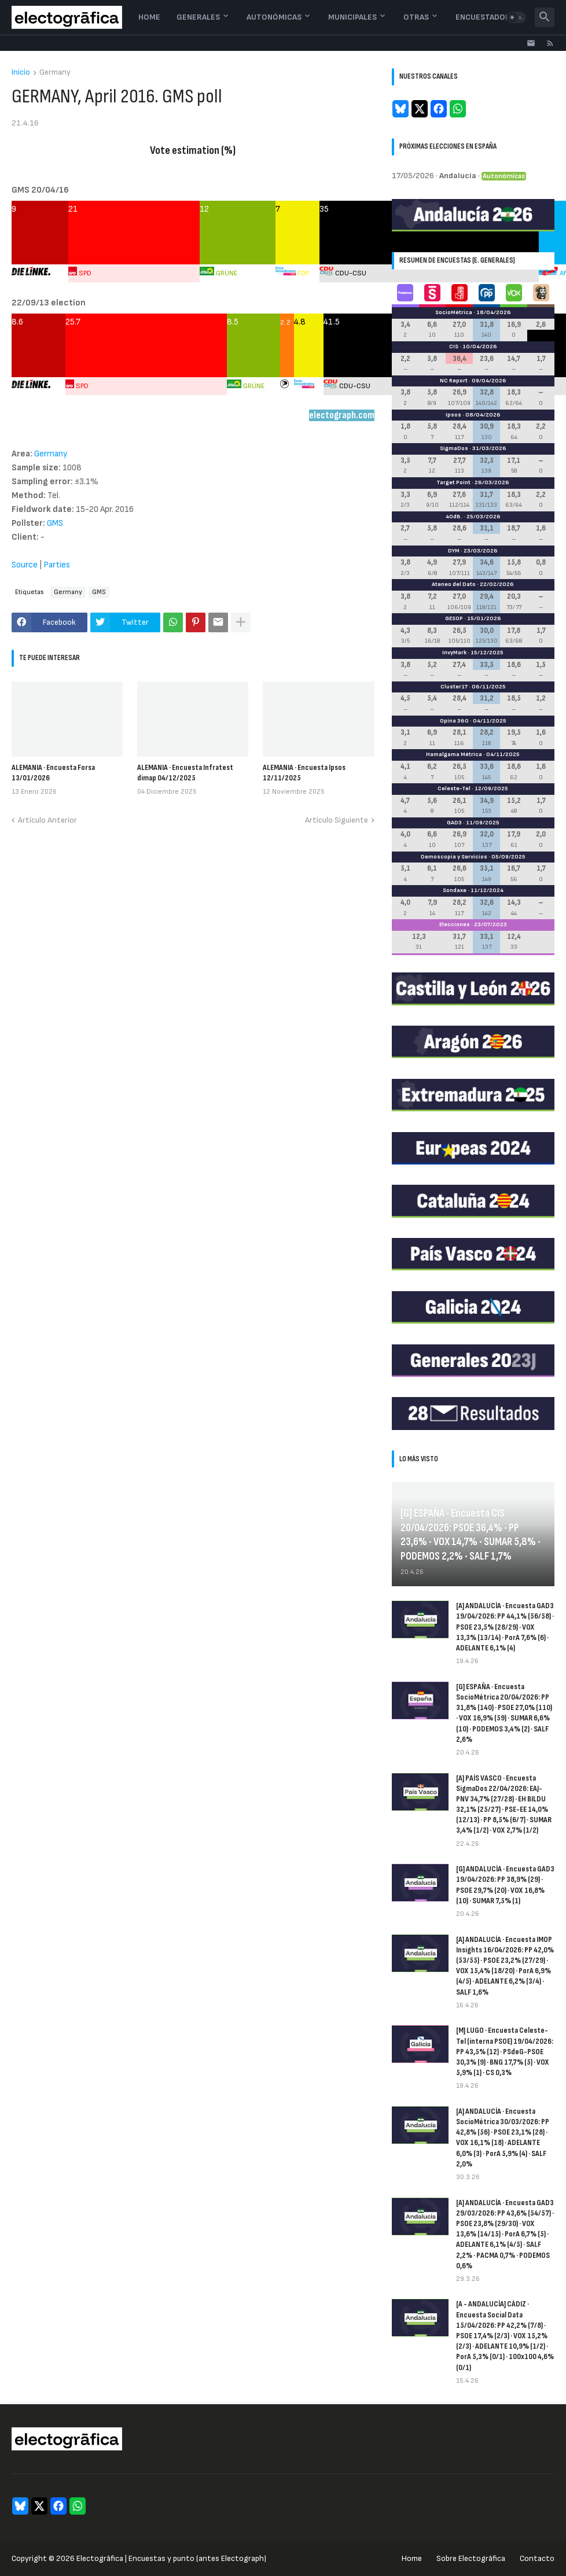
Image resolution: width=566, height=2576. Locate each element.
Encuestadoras (487, 17)
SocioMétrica (453, 312)
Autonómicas (274, 17)
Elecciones (454, 924)
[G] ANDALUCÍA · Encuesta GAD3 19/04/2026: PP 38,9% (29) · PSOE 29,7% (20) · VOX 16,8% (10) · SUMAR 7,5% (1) (505, 1885)
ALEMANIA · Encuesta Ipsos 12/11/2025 (304, 772)
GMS (55, 523)
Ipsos (453, 414)
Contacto (537, 2558)
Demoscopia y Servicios (454, 856)
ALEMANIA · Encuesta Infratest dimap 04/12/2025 (185, 772)
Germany (55, 72)
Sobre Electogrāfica (470, 2558)
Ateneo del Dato (454, 584)
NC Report (454, 380)
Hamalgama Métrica (454, 754)
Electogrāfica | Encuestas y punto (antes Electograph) (171, 2558)
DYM (454, 550)
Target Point (453, 482)
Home (149, 17)
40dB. (454, 516)
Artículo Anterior (47, 820)
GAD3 (454, 822)
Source (25, 564)
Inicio (21, 72)
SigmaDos (454, 448)
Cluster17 (454, 686)
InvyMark (454, 652)
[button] (516, 17)
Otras (416, 17)
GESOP (454, 618)
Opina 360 (454, 720)
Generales (198, 17)
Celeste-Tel (454, 788)
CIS (453, 346)
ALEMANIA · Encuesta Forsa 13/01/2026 (53, 772)
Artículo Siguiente (336, 820)
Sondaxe (454, 890)
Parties (56, 564)
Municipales (352, 17)
